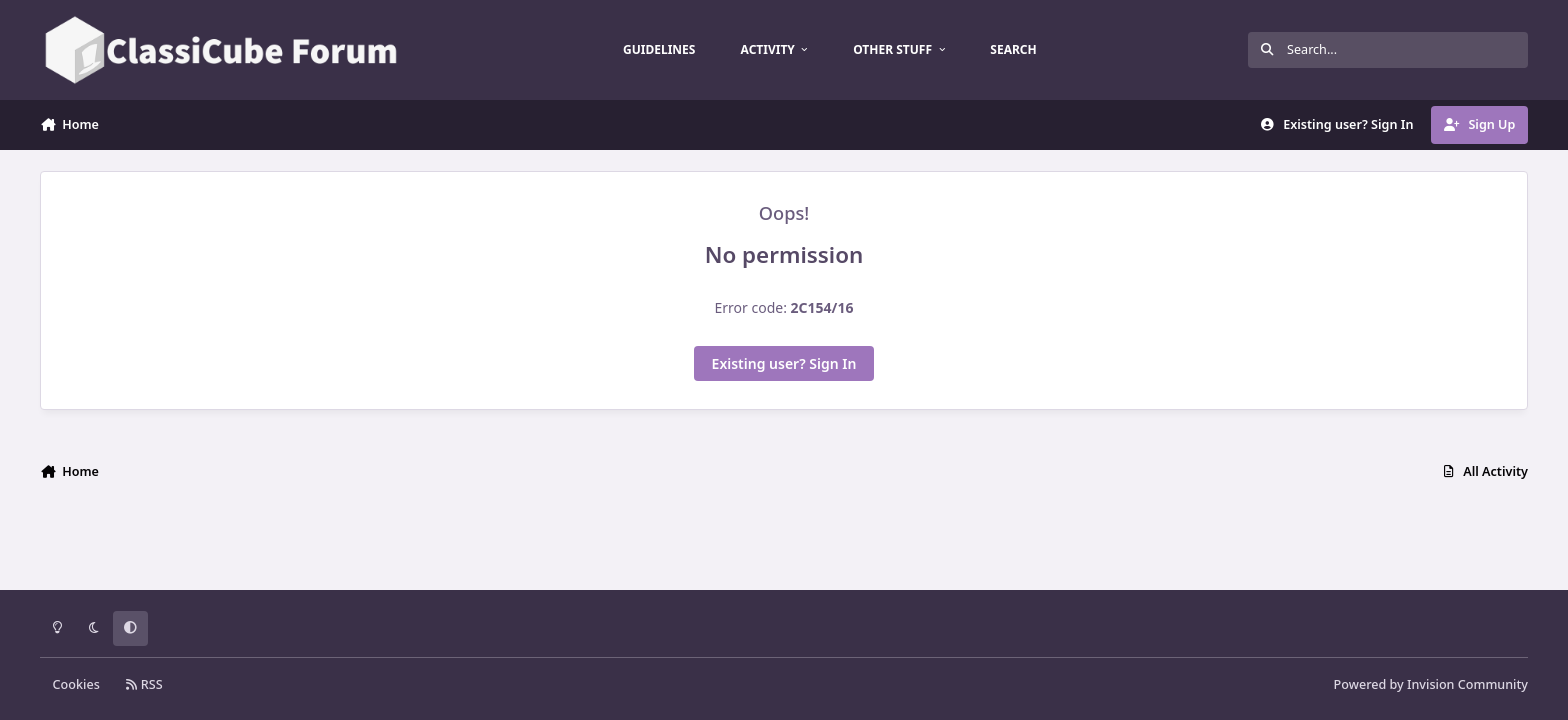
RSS (144, 684)
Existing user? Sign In (784, 363)
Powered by (1431, 684)
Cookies (76, 684)
